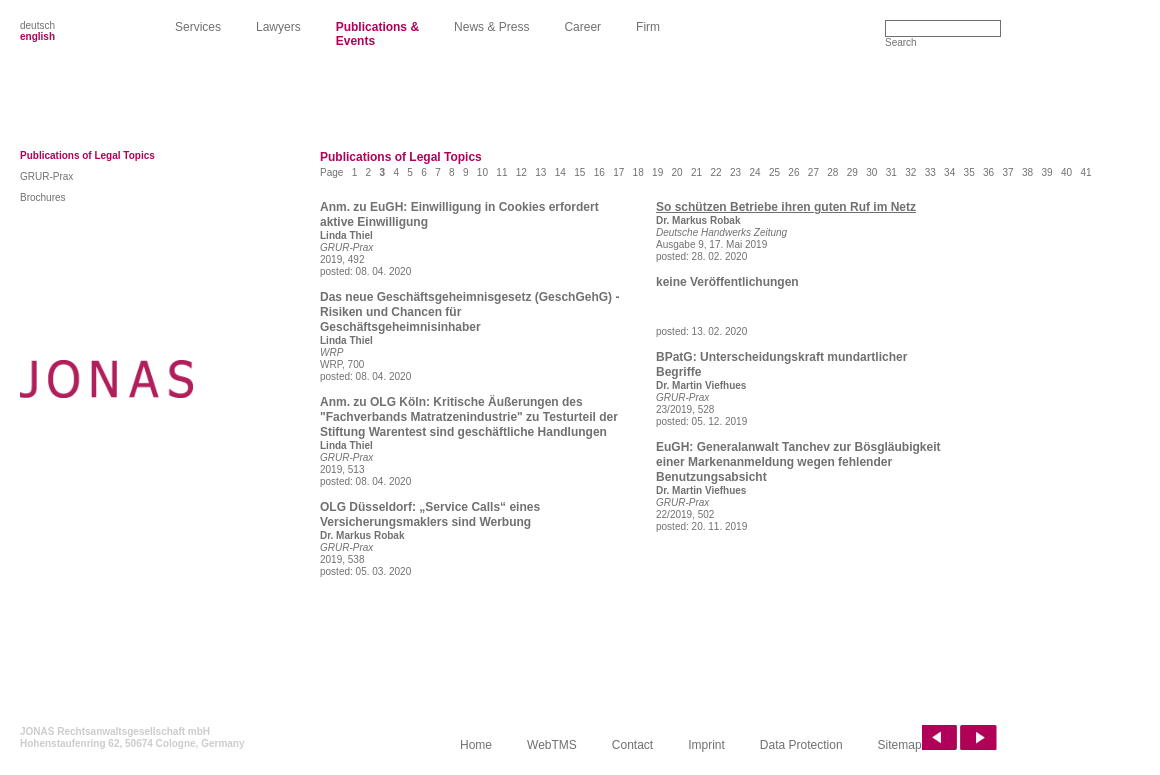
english (37, 36)
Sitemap (900, 745)
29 (852, 172)
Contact (632, 745)
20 (677, 172)
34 (949, 172)
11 (501, 172)
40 (1066, 172)
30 (871, 172)
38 (1027, 172)
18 (638, 172)
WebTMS (552, 745)
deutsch (37, 25)
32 (910, 172)
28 (832, 172)
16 (599, 172)
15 (579, 172)
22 (715, 172)
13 (540, 172)
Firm (648, 27)
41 (1085, 172)
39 (1046, 172)
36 (988, 172)
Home (476, 745)
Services (198, 27)
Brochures (43, 197)
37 (1008, 172)
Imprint (706, 745)
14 (560, 172)
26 (793, 172)
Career (582, 27)
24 (754, 172)
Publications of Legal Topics (87, 155)
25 (774, 172)
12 (521, 172)
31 (891, 172)
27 (813, 172)
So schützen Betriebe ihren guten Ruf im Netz (786, 207)
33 (930, 172)
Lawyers (278, 27)
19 (657, 172)
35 (969, 172)
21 (696, 172)
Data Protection (801, 745)
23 (735, 172)
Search (901, 42)
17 (618, 172)
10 (482, 172)
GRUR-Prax (46, 176)
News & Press (491, 27)
